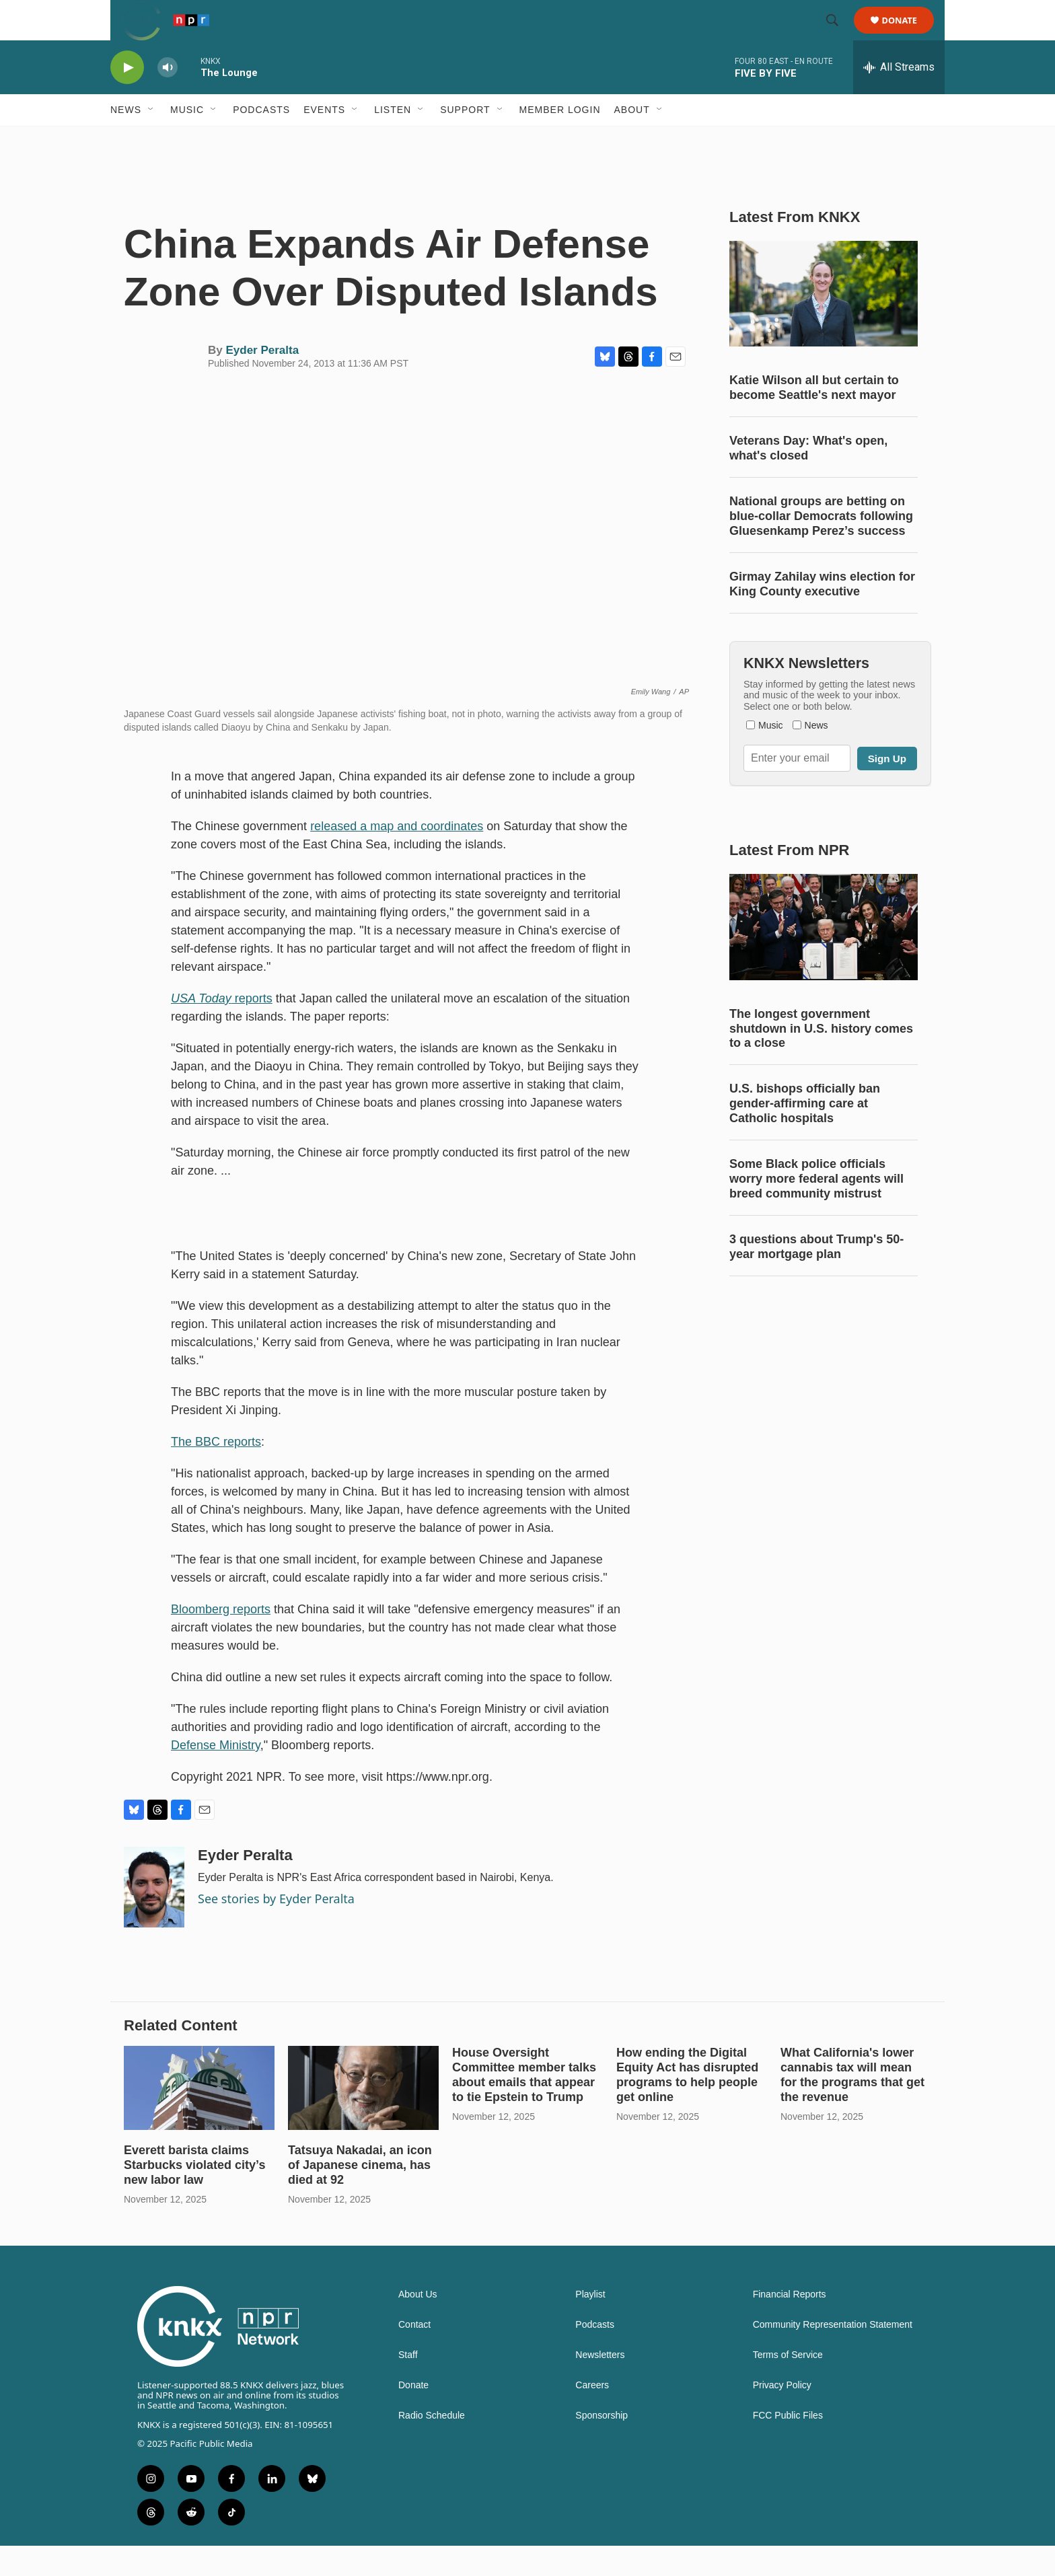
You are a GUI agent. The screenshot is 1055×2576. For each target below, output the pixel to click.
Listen (392, 140)
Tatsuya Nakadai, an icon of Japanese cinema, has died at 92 (360, 2195)
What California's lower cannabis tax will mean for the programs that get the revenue (852, 2105)
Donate (908, 35)
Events (324, 140)
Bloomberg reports (220, 1639)
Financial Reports (789, 2325)
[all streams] (899, 97)
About (632, 140)
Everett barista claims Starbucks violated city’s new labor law (194, 2195)
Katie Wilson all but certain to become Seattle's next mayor (814, 418)
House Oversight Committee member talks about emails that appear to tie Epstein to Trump (524, 2105)
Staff (408, 2385)
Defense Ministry (215, 1775)
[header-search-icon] (838, 36)
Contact (414, 2355)
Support (465, 140)
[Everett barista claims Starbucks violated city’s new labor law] (199, 2118)
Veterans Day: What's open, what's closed (808, 478)
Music (187, 140)
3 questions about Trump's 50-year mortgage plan (816, 1277)
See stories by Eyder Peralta (276, 1929)
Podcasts (261, 140)
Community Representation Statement (832, 2355)
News (125, 140)
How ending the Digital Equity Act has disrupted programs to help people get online (687, 2105)
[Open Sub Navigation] (151, 140)
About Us (417, 2325)
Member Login (560, 140)
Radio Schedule (431, 2446)
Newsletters (599, 2385)
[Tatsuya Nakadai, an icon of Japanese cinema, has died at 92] (363, 2118)
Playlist (590, 2325)
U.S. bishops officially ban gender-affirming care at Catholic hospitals (804, 1133)
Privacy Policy (782, 2416)
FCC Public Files (788, 2446)
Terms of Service (788, 2385)
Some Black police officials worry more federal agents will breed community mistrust (816, 1208)
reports (221, 1028)
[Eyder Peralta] (154, 1917)
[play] (127, 98)
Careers (592, 2416)
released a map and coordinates (396, 856)
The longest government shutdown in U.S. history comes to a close (821, 1058)
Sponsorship (601, 2446)
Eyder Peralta (262, 380)
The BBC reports (216, 1472)
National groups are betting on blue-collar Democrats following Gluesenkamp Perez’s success (821, 546)
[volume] (167, 98)
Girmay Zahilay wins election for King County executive (822, 614)
